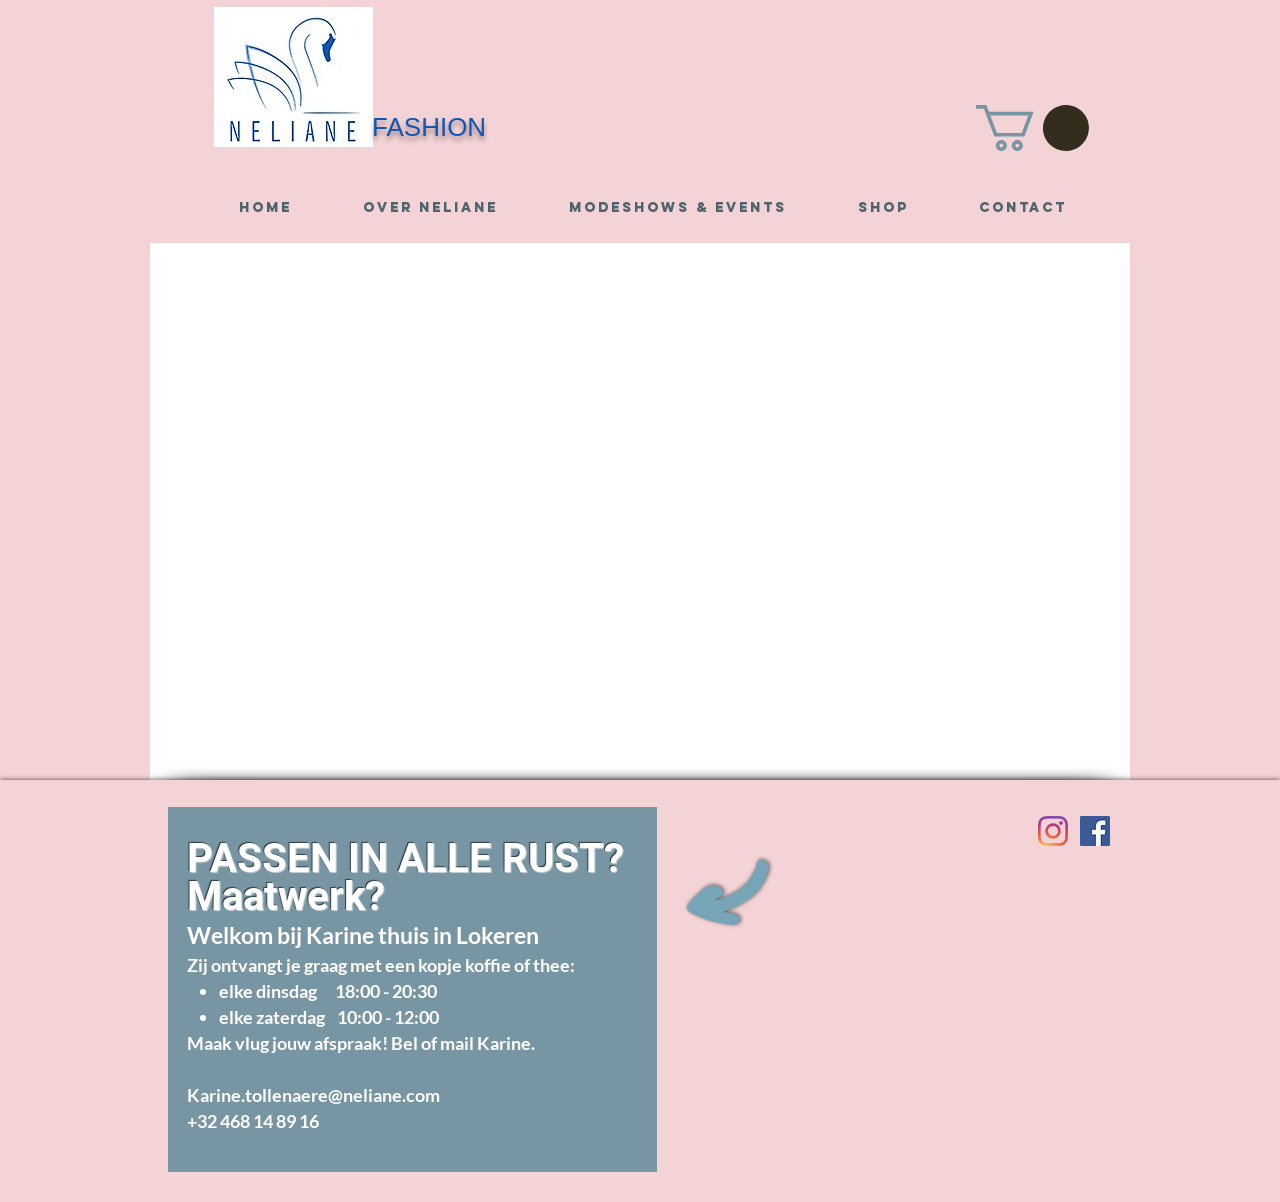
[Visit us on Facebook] (1095, 831)
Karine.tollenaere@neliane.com (313, 1095)
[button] (1032, 128)
